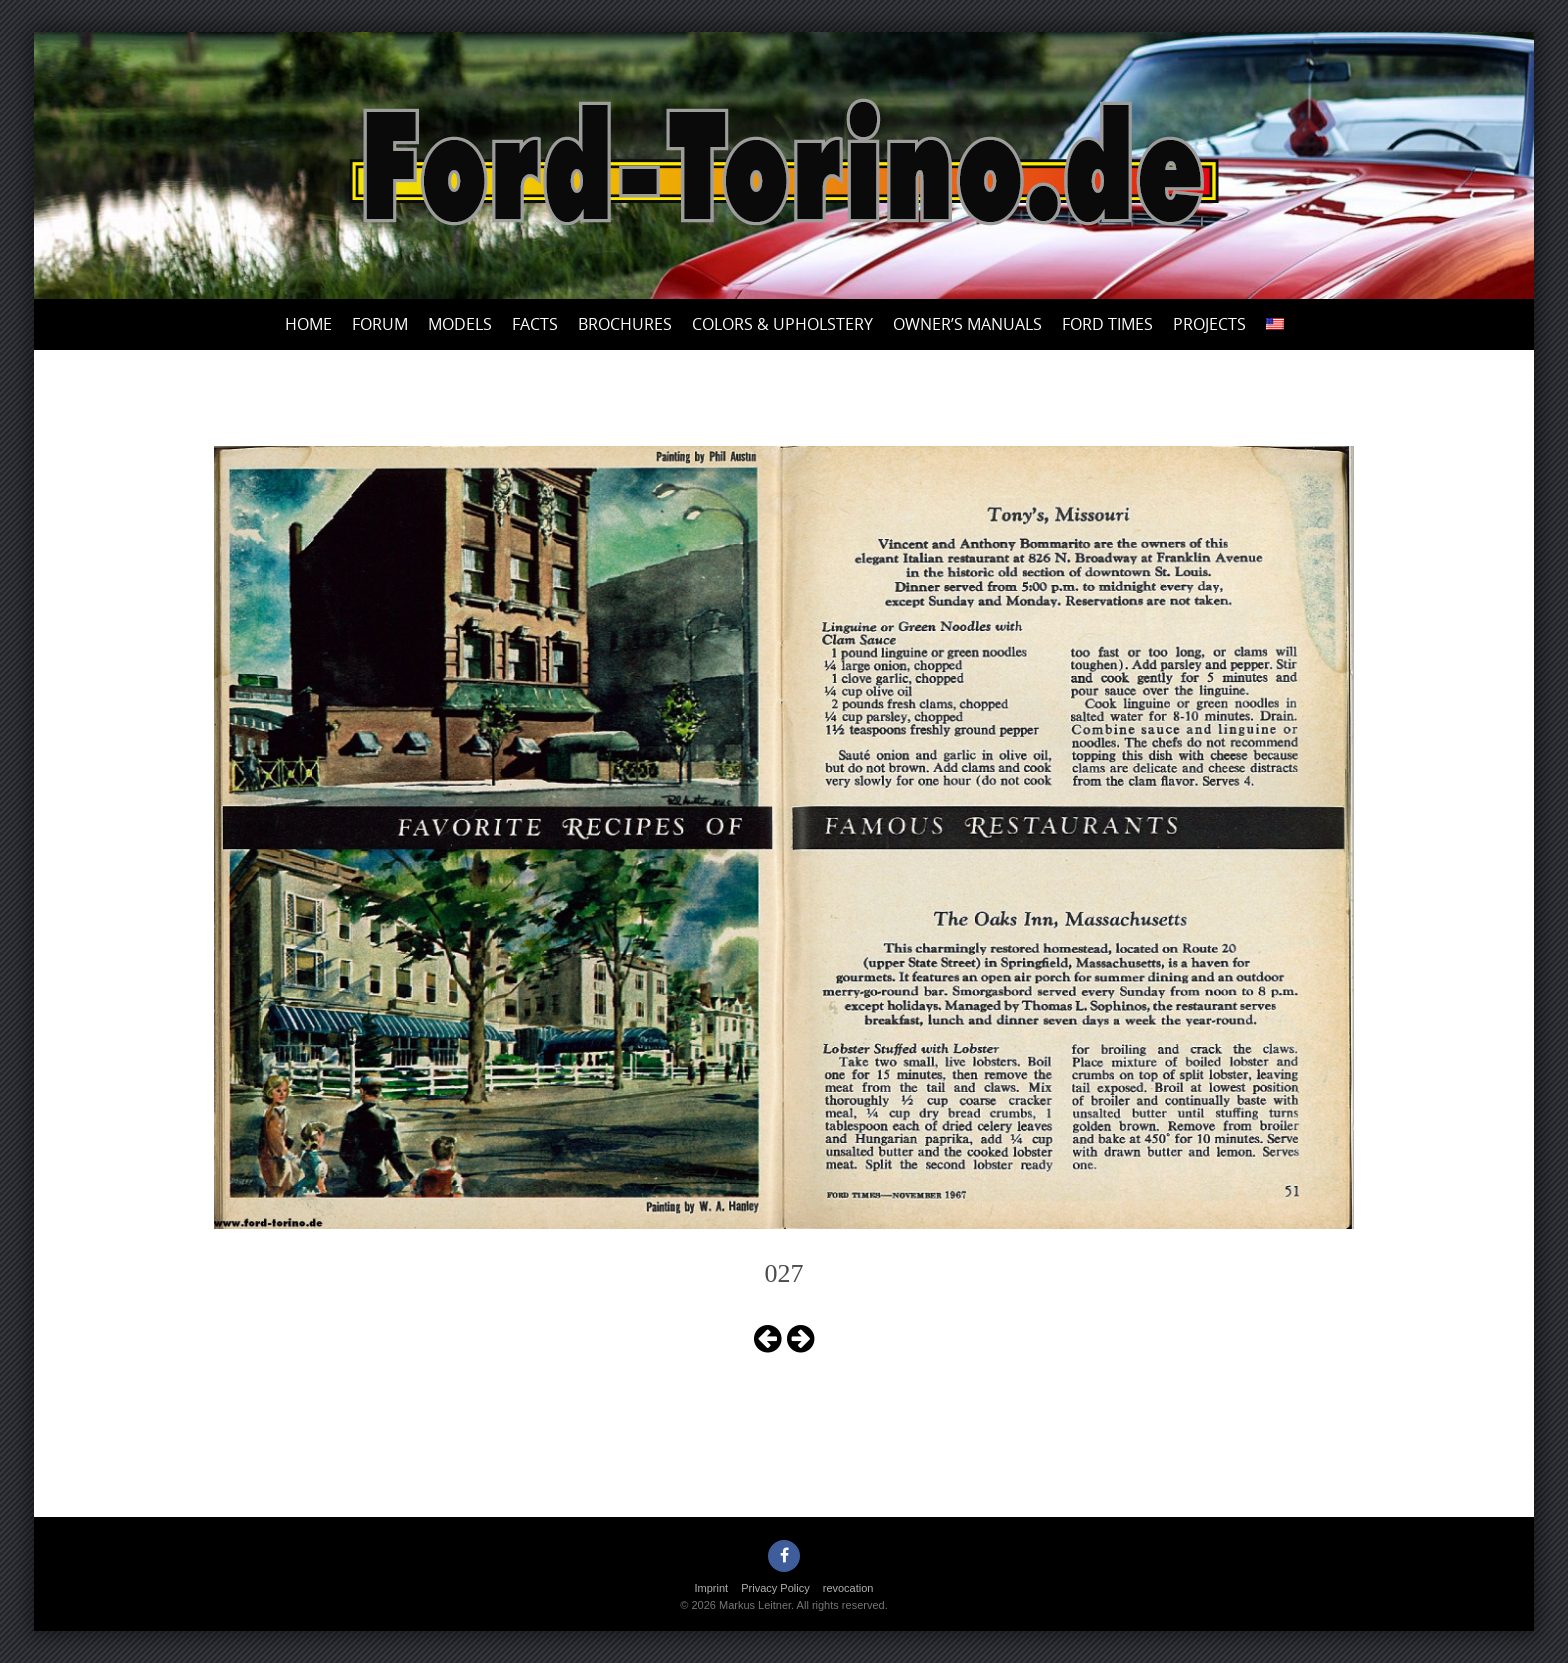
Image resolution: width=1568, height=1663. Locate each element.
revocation (848, 1588)
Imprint (712, 1588)
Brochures (625, 324)
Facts (535, 324)
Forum (380, 324)
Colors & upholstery (782, 324)
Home (308, 324)
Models (460, 324)
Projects (1209, 324)
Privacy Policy (775, 1588)
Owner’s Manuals (967, 324)
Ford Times (1107, 324)
